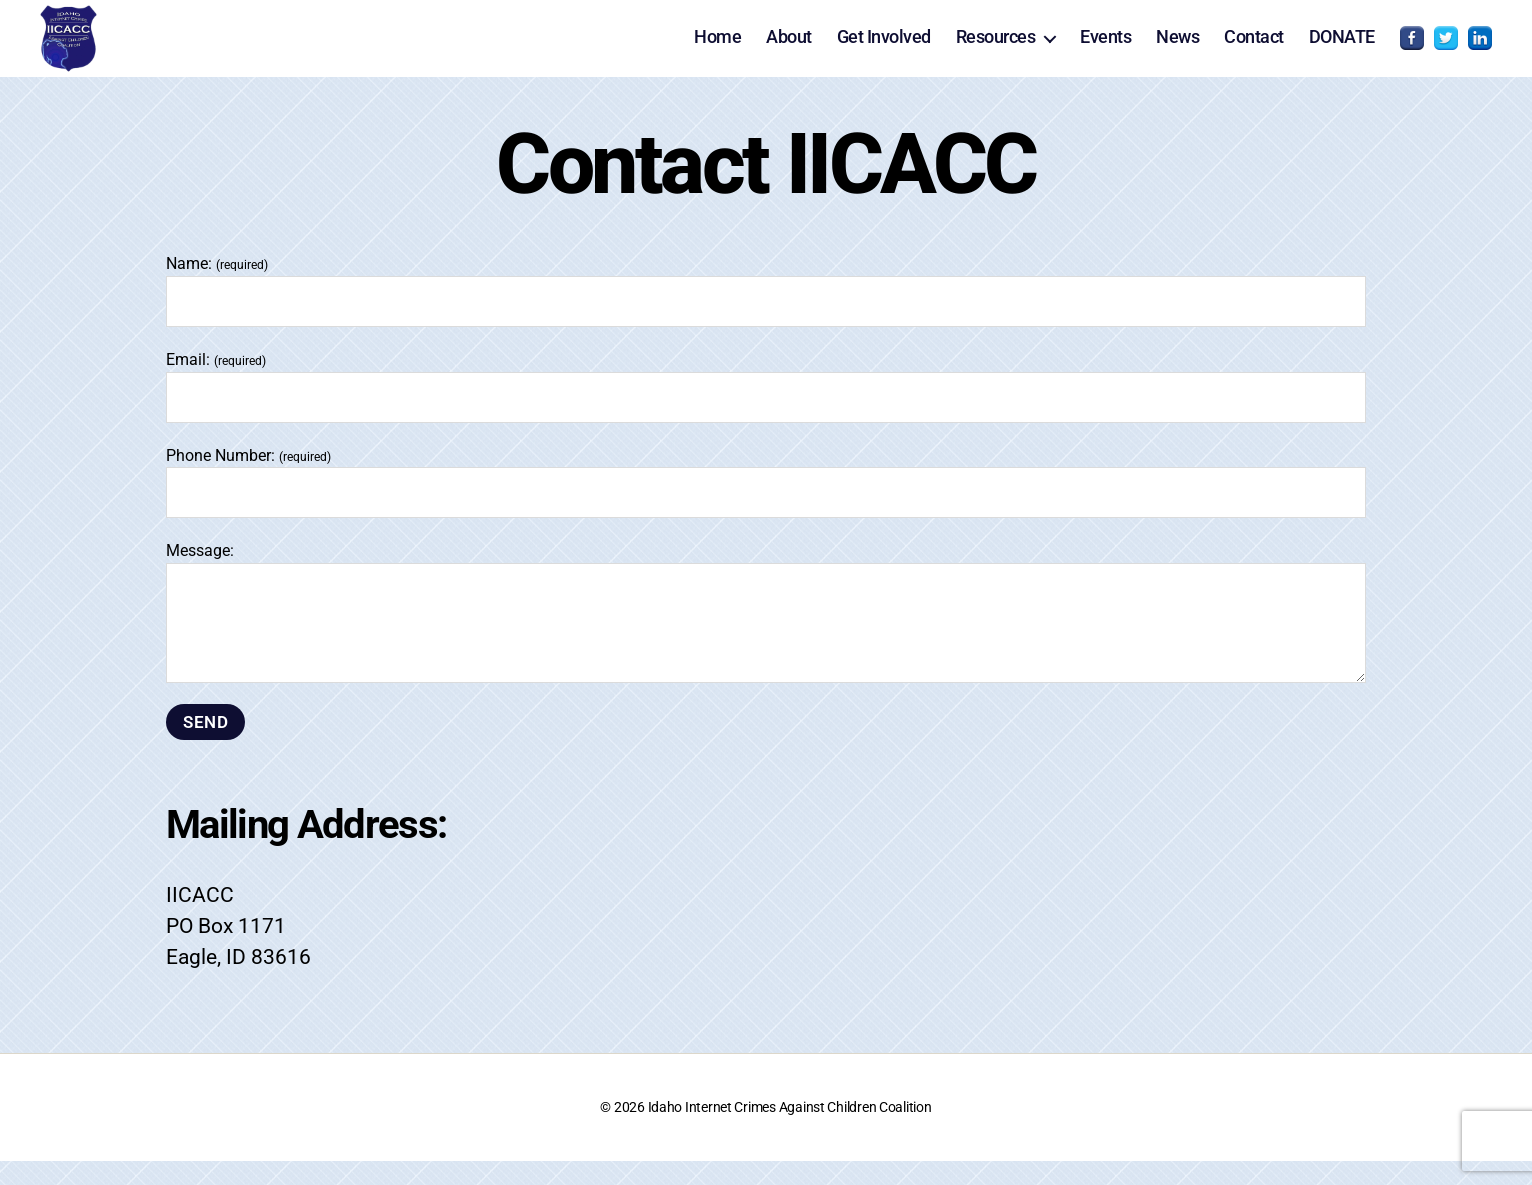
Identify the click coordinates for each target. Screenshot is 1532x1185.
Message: (766, 635)
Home (717, 48)
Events (1105, 48)
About (789, 48)
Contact (1254, 48)
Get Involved (884, 48)
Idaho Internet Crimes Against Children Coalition (790, 1131)
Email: (766, 409)
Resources (996, 48)
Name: (766, 314)
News (1177, 48)
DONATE (1342, 48)
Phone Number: (766, 505)
